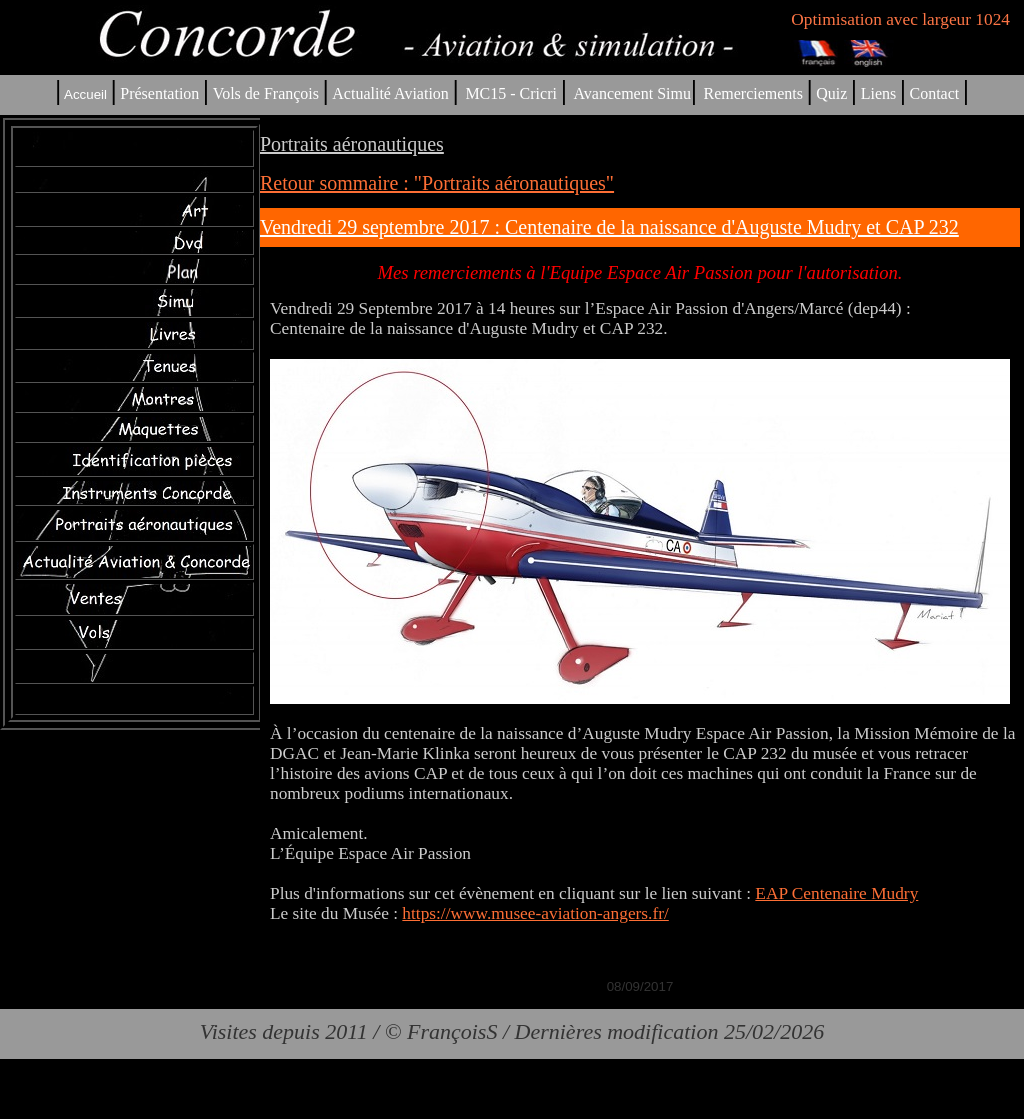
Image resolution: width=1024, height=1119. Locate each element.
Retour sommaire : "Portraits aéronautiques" (437, 183)
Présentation (159, 93)
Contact (935, 93)
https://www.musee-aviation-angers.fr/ (535, 913)
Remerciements (753, 93)
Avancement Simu (631, 93)
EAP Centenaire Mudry (836, 893)
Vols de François (264, 93)
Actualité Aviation (392, 93)
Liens (879, 93)
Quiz (831, 93)
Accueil (85, 94)
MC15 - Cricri (511, 93)
